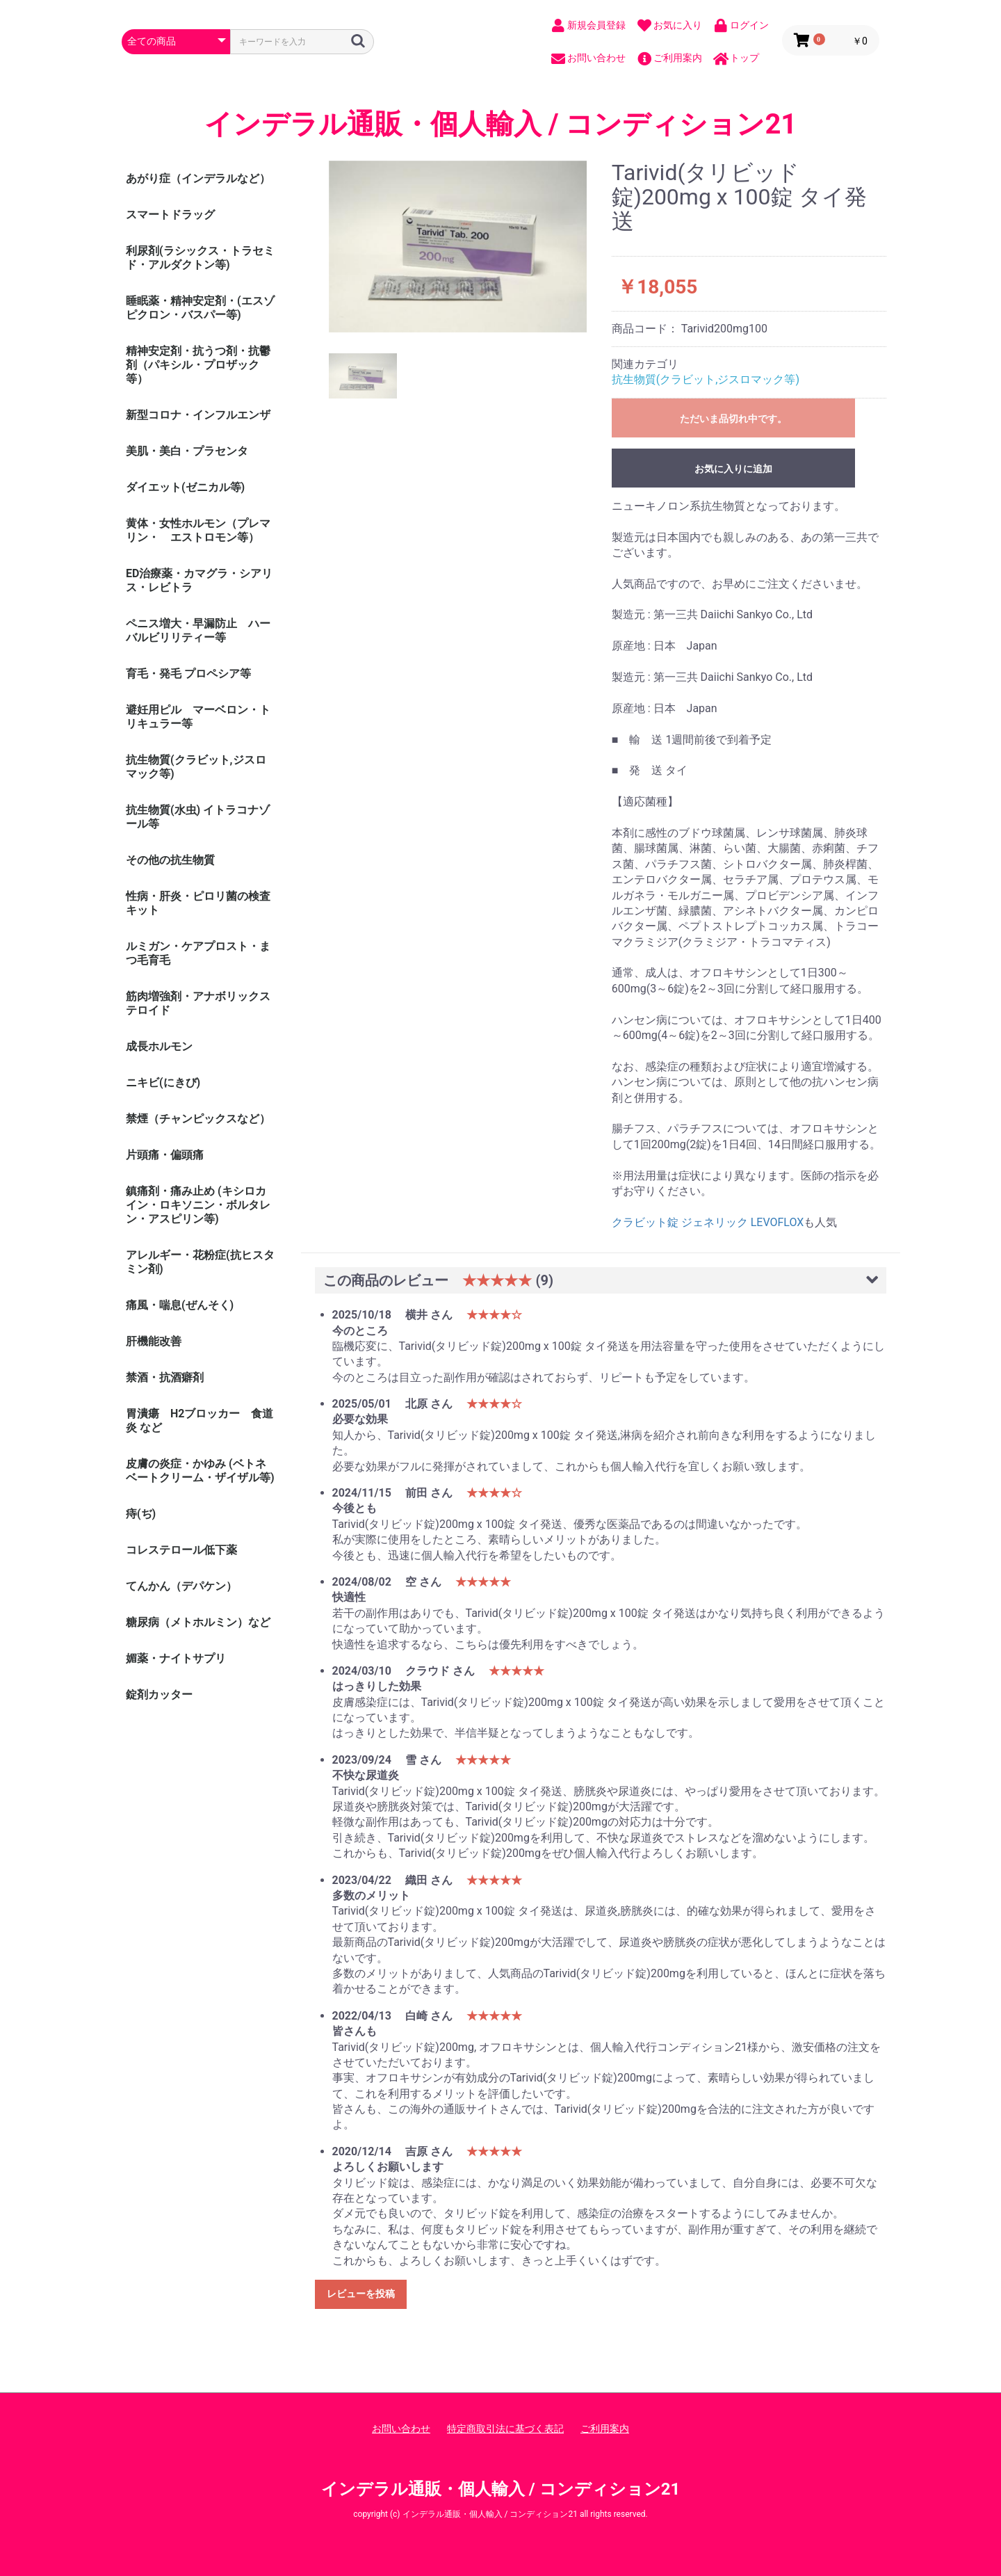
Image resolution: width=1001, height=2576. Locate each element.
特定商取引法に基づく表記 (505, 2428)
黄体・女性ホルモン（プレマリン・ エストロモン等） (198, 530)
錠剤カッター (159, 1694)
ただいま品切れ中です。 (733, 418)
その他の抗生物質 (170, 860)
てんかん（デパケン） (181, 1586)
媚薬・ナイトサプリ (176, 1658)
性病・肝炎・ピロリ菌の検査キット (198, 903)
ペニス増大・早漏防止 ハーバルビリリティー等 (198, 630)
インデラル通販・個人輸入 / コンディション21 (500, 124)
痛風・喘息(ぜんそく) (180, 1305)
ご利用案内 (604, 2428)
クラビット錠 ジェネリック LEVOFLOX (708, 1222)
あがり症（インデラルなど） (198, 178)
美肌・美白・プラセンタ (187, 451)
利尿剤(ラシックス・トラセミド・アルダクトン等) (200, 257)
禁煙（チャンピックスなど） (198, 1118)
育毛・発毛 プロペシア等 (188, 673)
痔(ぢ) (141, 1513)
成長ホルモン (159, 1046)
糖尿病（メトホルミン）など (198, 1622)
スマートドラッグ (170, 214)
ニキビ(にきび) (163, 1082)
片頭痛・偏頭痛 (165, 1154)
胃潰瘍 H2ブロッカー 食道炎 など (199, 1420)
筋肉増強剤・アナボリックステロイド (198, 1003)
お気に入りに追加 (733, 468)
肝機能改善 (153, 1341)
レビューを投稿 (361, 2293)
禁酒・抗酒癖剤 (165, 1377)
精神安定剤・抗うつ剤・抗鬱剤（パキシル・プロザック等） (198, 364)
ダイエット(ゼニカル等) (185, 487)
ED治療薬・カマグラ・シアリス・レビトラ (199, 580)
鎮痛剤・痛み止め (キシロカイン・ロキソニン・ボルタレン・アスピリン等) (198, 1204)
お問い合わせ (401, 2428)
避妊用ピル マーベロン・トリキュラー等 (198, 716)
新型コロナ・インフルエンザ (198, 414)
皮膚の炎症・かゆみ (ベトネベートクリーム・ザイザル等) (200, 1470)
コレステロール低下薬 (181, 1549)
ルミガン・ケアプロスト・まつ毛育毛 (198, 953)
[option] (458, 246)
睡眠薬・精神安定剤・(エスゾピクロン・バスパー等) (200, 307)
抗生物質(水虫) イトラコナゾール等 (198, 816)
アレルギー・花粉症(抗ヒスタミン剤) (200, 1261)
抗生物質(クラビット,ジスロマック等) (196, 766)
